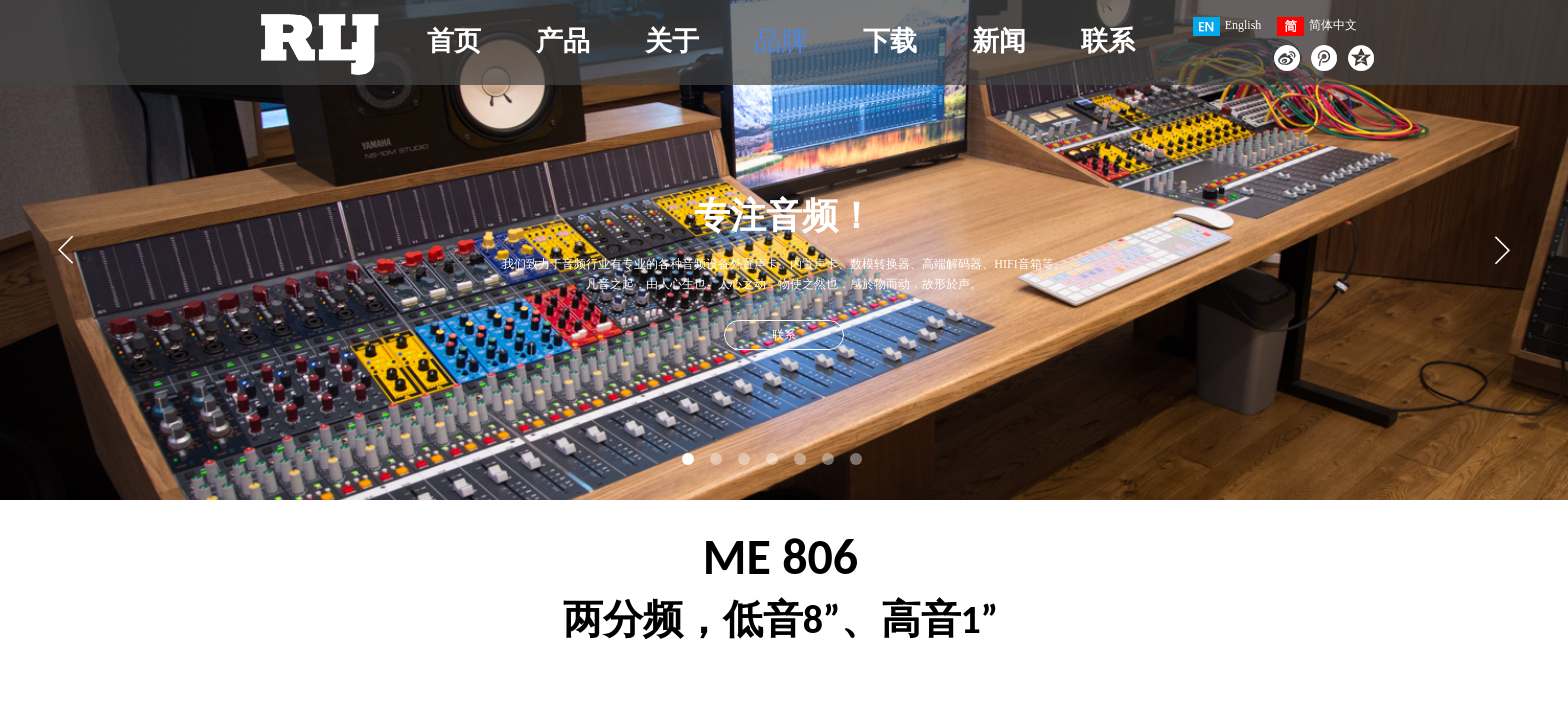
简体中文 (1317, 26)
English (1227, 26)
